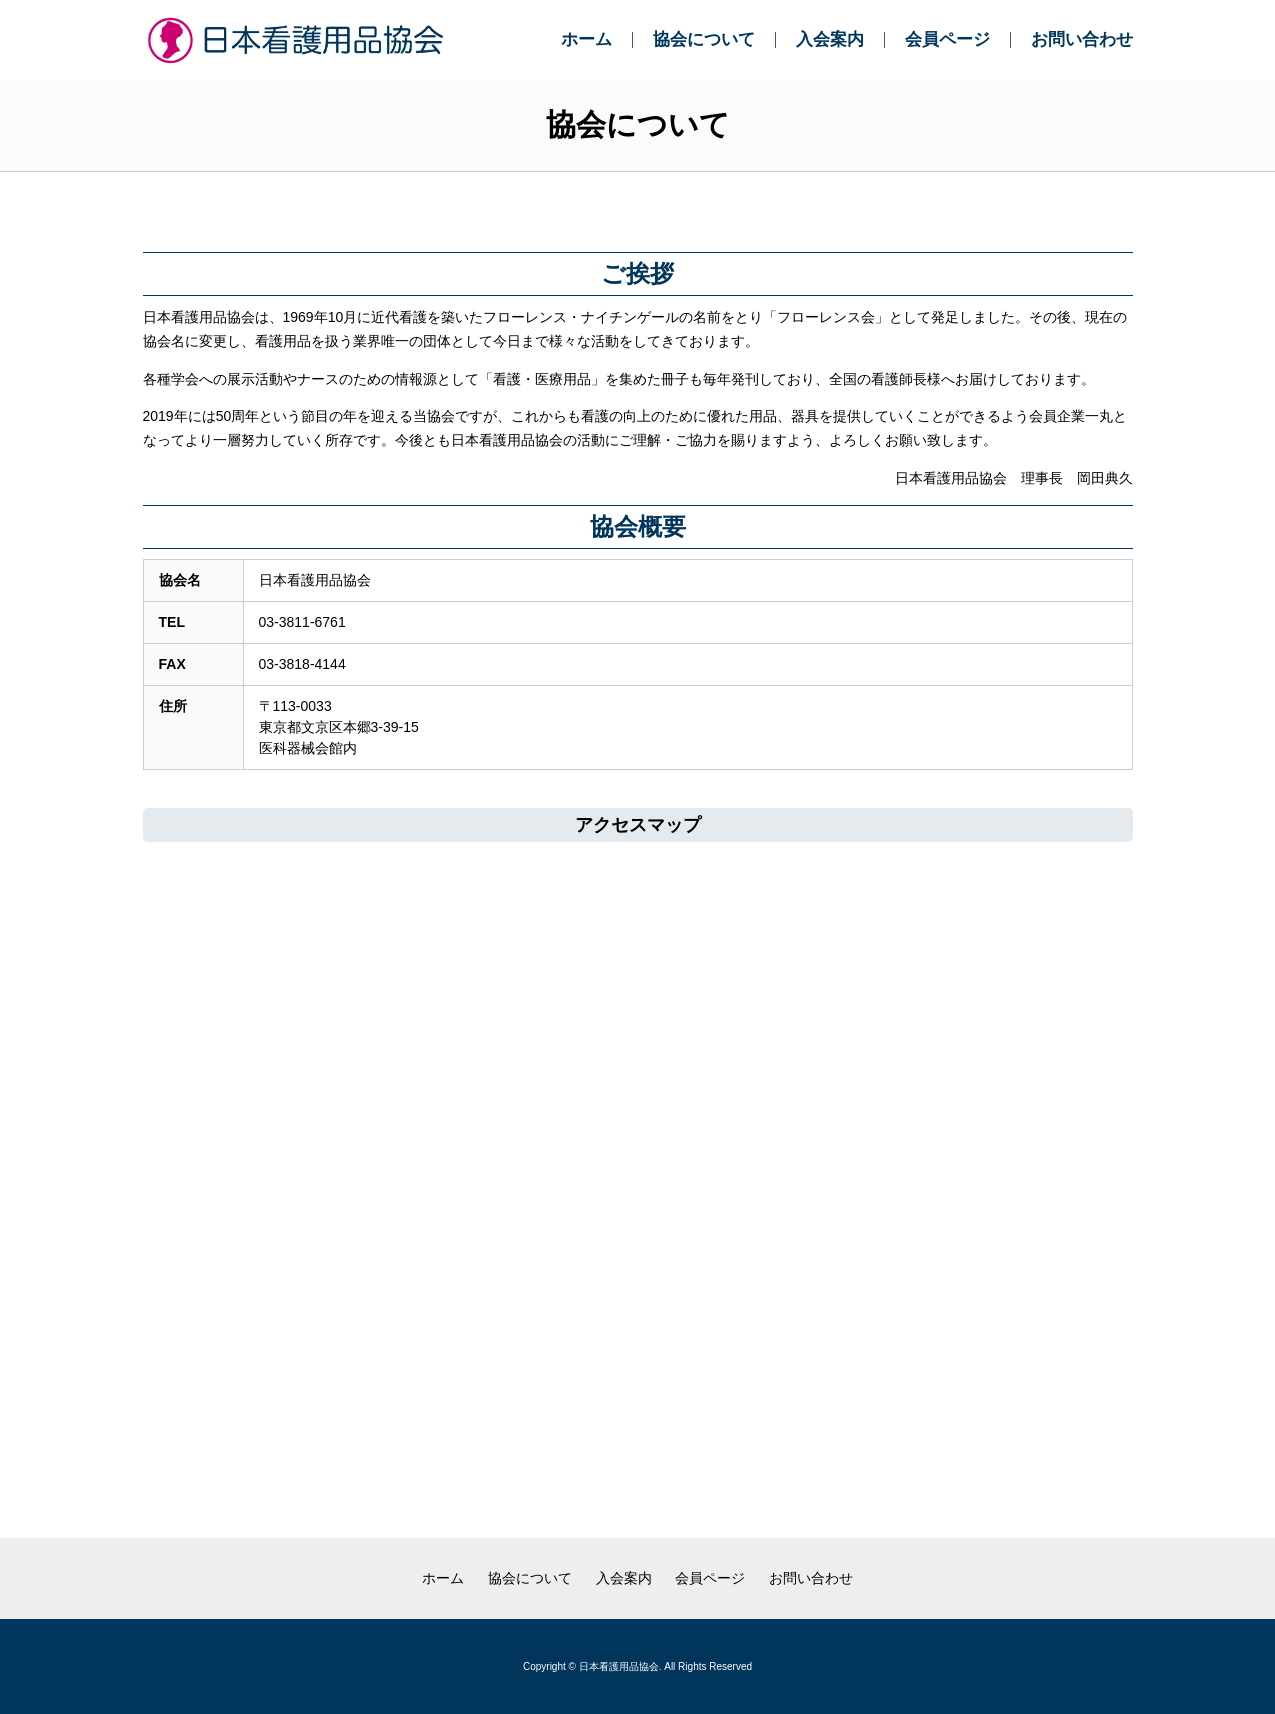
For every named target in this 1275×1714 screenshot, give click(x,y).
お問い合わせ (1082, 39)
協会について (704, 39)
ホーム (586, 39)
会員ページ (947, 39)
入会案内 (830, 39)
